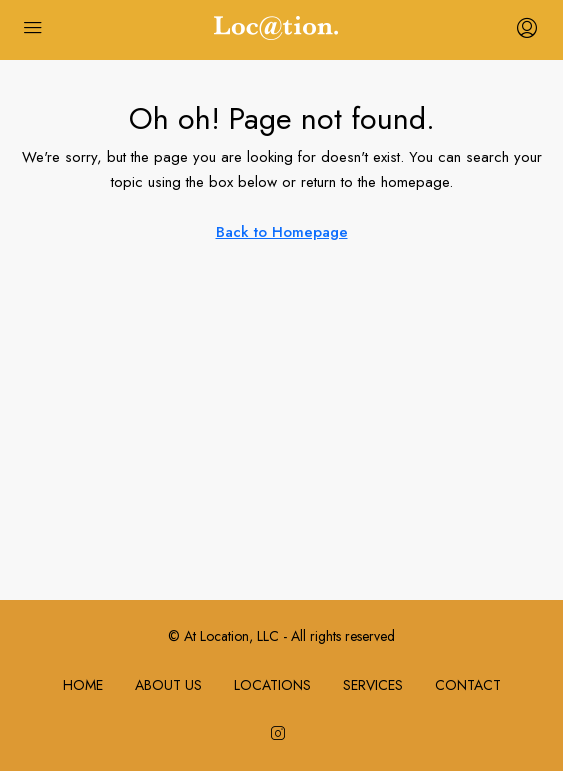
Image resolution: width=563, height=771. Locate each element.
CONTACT (468, 685)
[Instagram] (282, 734)
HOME (83, 685)
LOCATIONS (272, 685)
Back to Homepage (282, 232)
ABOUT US (168, 685)
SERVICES (373, 685)
